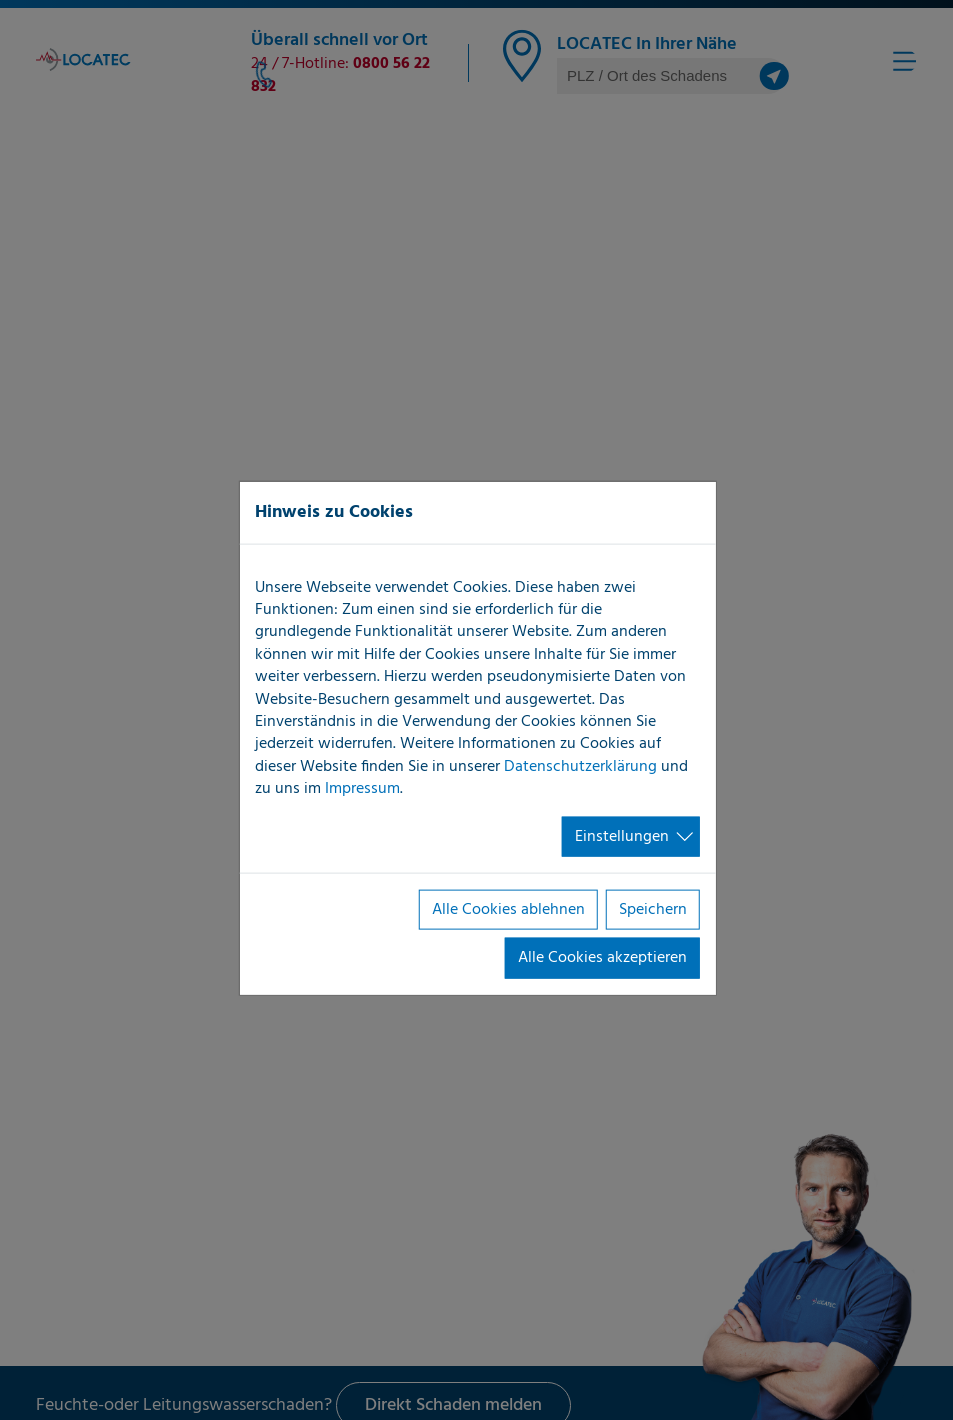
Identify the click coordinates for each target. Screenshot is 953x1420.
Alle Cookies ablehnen (508, 910)
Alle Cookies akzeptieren (602, 958)
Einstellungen (622, 836)
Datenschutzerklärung (580, 766)
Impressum (362, 789)
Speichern (653, 910)
